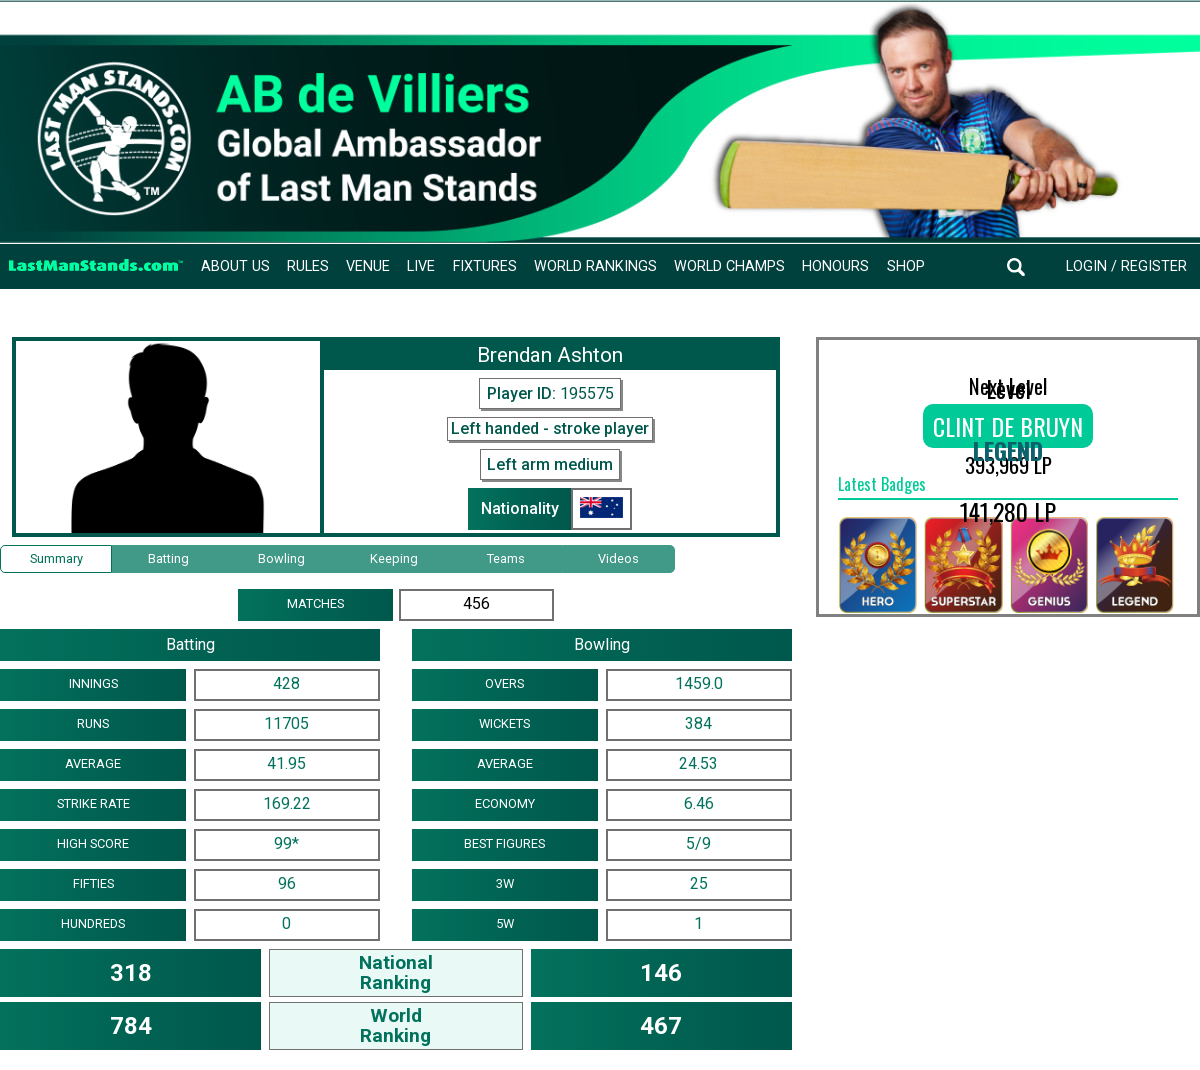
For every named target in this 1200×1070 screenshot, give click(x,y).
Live (421, 266)
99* (286, 843)
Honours (835, 266)
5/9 (698, 843)
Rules (308, 266)
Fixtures (485, 266)
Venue (368, 266)
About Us (235, 266)
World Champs (729, 266)
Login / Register (1126, 266)
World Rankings (595, 266)
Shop (906, 266)
